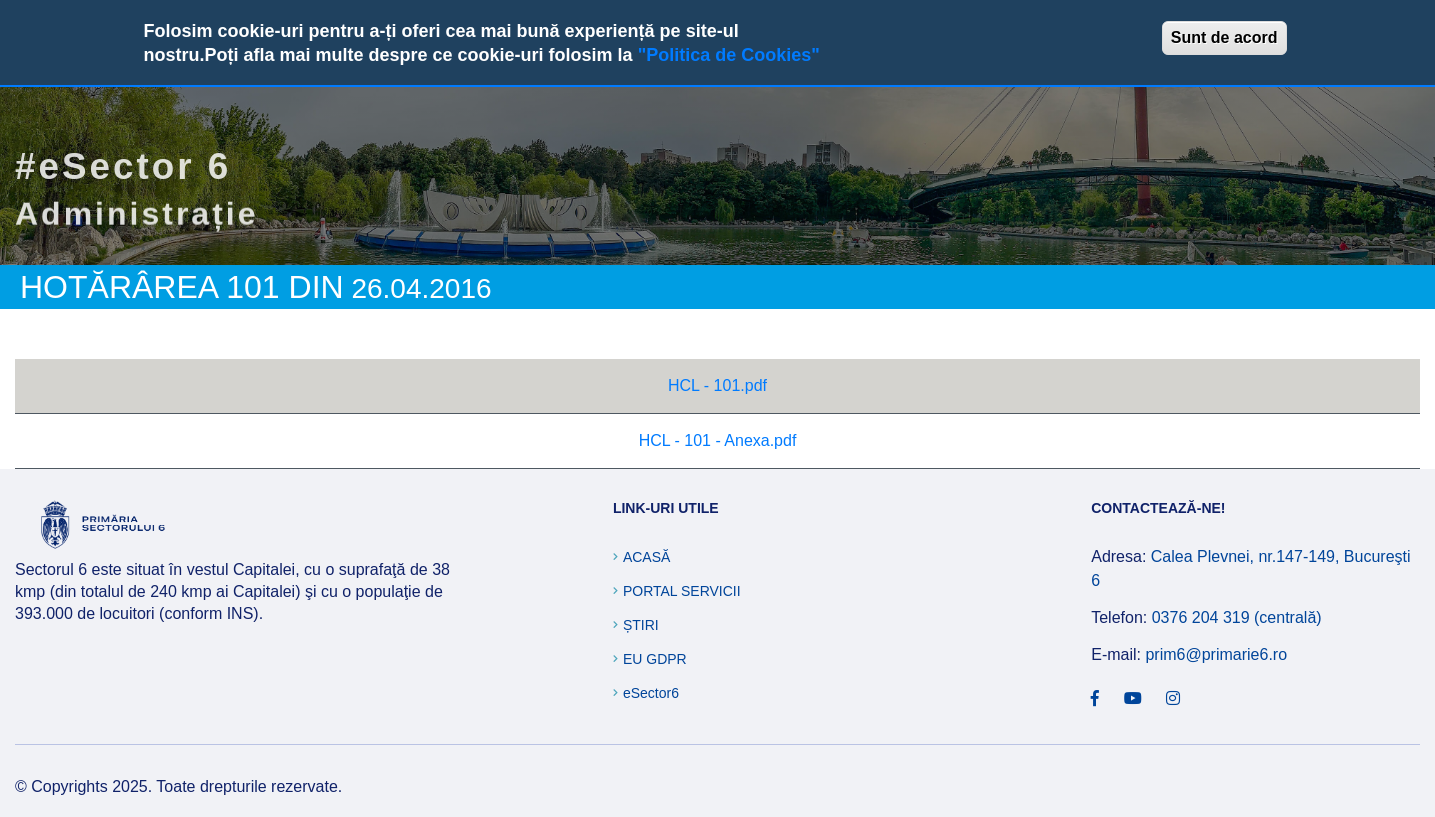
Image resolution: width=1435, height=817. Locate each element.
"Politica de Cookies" (729, 55)
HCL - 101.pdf (717, 385)
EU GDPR (655, 659)
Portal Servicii (682, 591)
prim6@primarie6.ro (1216, 654)
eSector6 (651, 693)
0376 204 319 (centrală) (1237, 617)
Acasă (646, 557)
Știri (641, 625)
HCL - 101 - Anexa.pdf (718, 440)
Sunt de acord (1224, 37)
